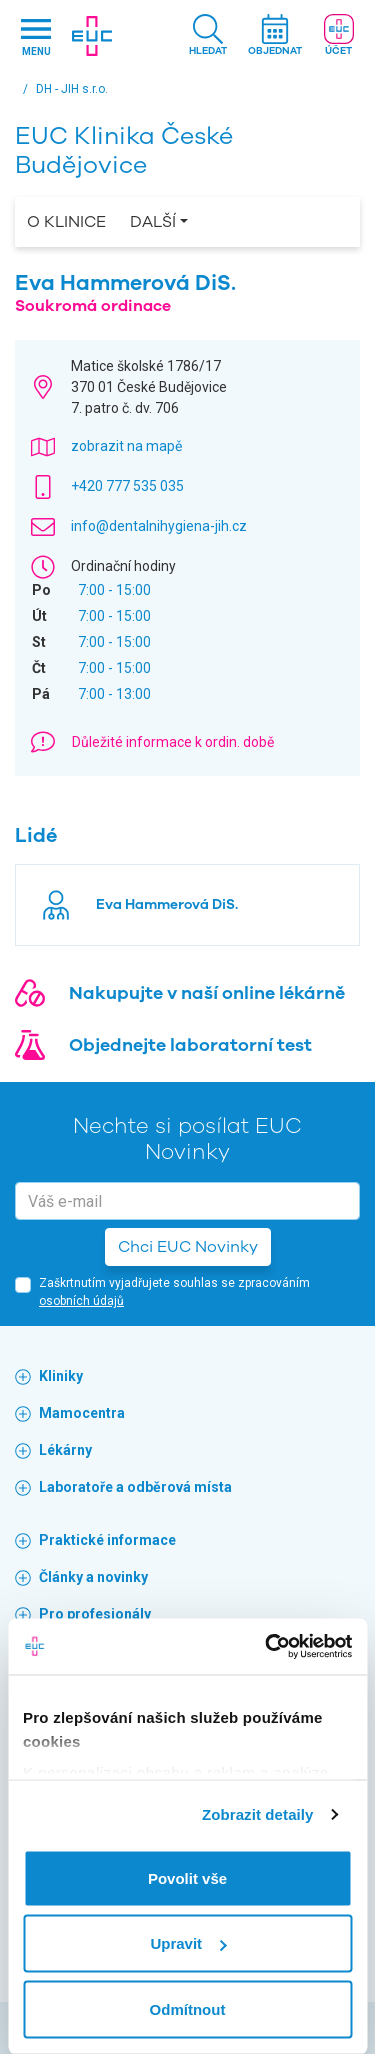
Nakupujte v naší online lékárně (207, 993)
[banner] (92, 36)
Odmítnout (188, 2008)
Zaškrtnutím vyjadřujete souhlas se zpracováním (174, 1292)
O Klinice (66, 222)
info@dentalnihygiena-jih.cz (159, 526)
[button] (208, 36)
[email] (187, 1201)
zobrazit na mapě (126, 446)
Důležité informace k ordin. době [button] (173, 742)
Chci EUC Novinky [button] (188, 1247)
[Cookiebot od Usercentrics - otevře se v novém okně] (267, 1647)
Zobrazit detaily (258, 1814)
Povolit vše (187, 1877)
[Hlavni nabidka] (36, 36)
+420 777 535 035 (127, 486)
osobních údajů (81, 1301)
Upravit (188, 1943)
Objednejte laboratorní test (190, 1045)
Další (153, 222)
